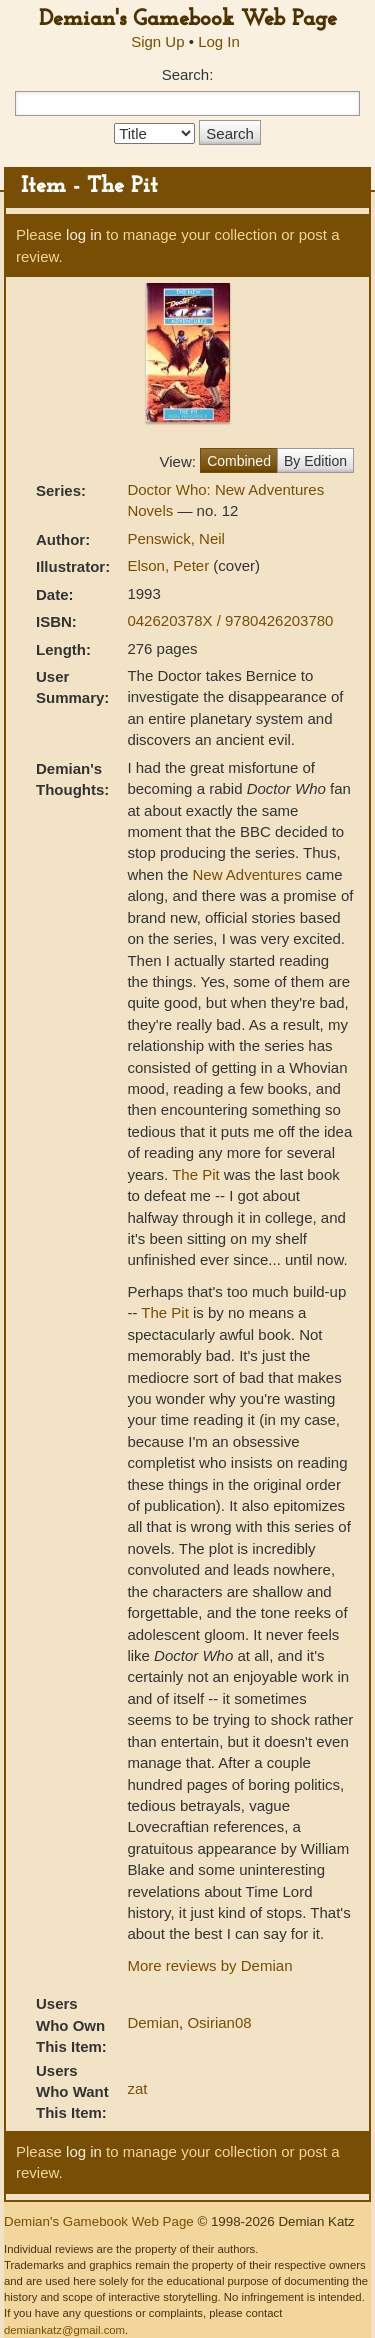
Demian (153, 2022)
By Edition (315, 461)
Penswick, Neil (176, 538)
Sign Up (157, 41)
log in (84, 234)
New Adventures (246, 874)
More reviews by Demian (209, 1965)
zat (137, 2088)
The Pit (196, 1174)
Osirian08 (219, 2022)
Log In (219, 41)
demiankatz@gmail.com (64, 2330)
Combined (239, 461)
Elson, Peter (170, 565)
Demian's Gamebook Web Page (188, 19)
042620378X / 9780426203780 (230, 620)
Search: (188, 74)
